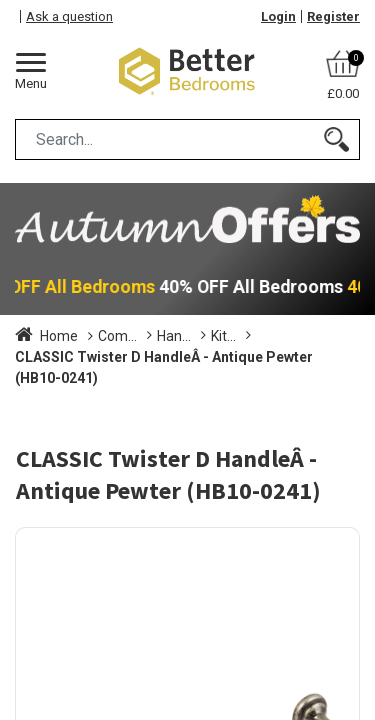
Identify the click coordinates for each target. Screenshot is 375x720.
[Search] (336, 139)
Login (278, 16)
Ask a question (69, 16)
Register (333, 16)
